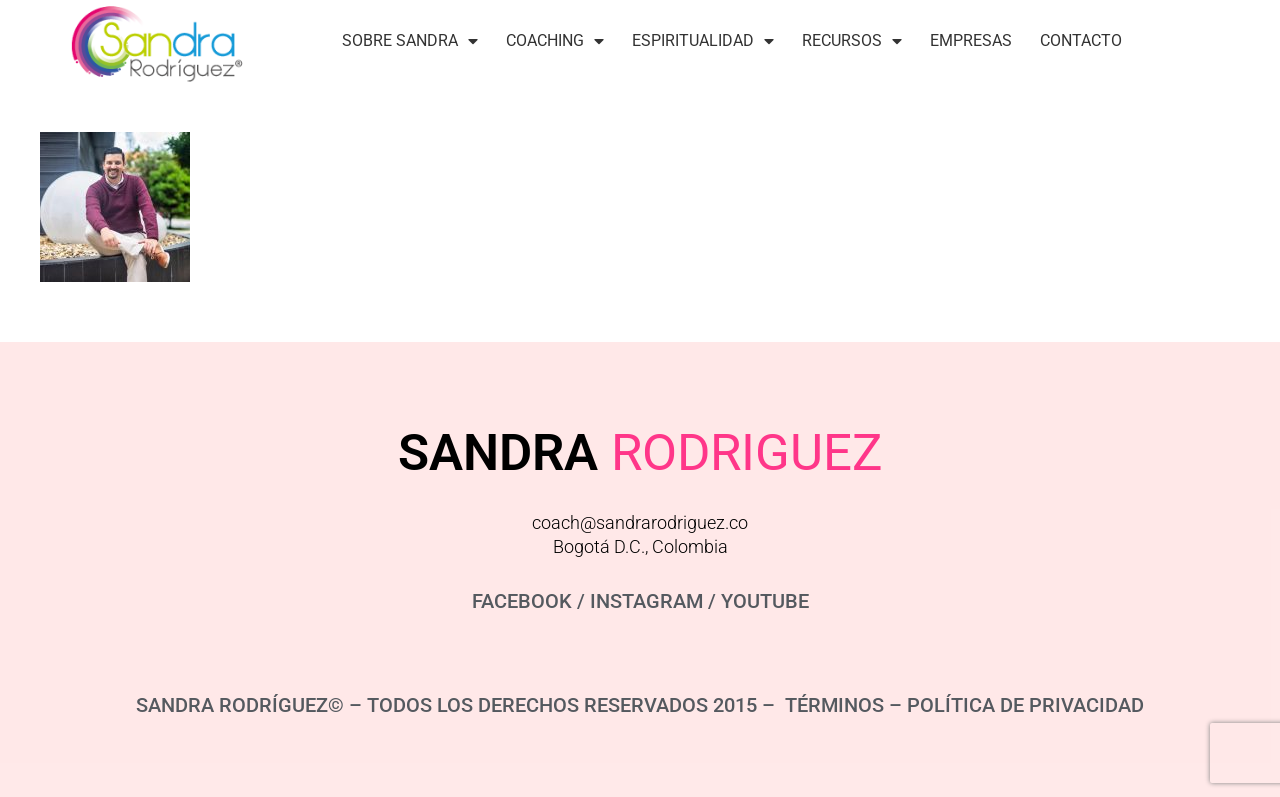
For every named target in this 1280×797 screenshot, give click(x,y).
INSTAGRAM (646, 601)
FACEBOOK (522, 601)
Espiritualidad (703, 41)
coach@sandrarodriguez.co (640, 522)
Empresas (971, 40)
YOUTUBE (765, 601)
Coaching (555, 41)
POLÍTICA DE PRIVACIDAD (1025, 705)
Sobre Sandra (410, 41)
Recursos (852, 41)
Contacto (1081, 40)
